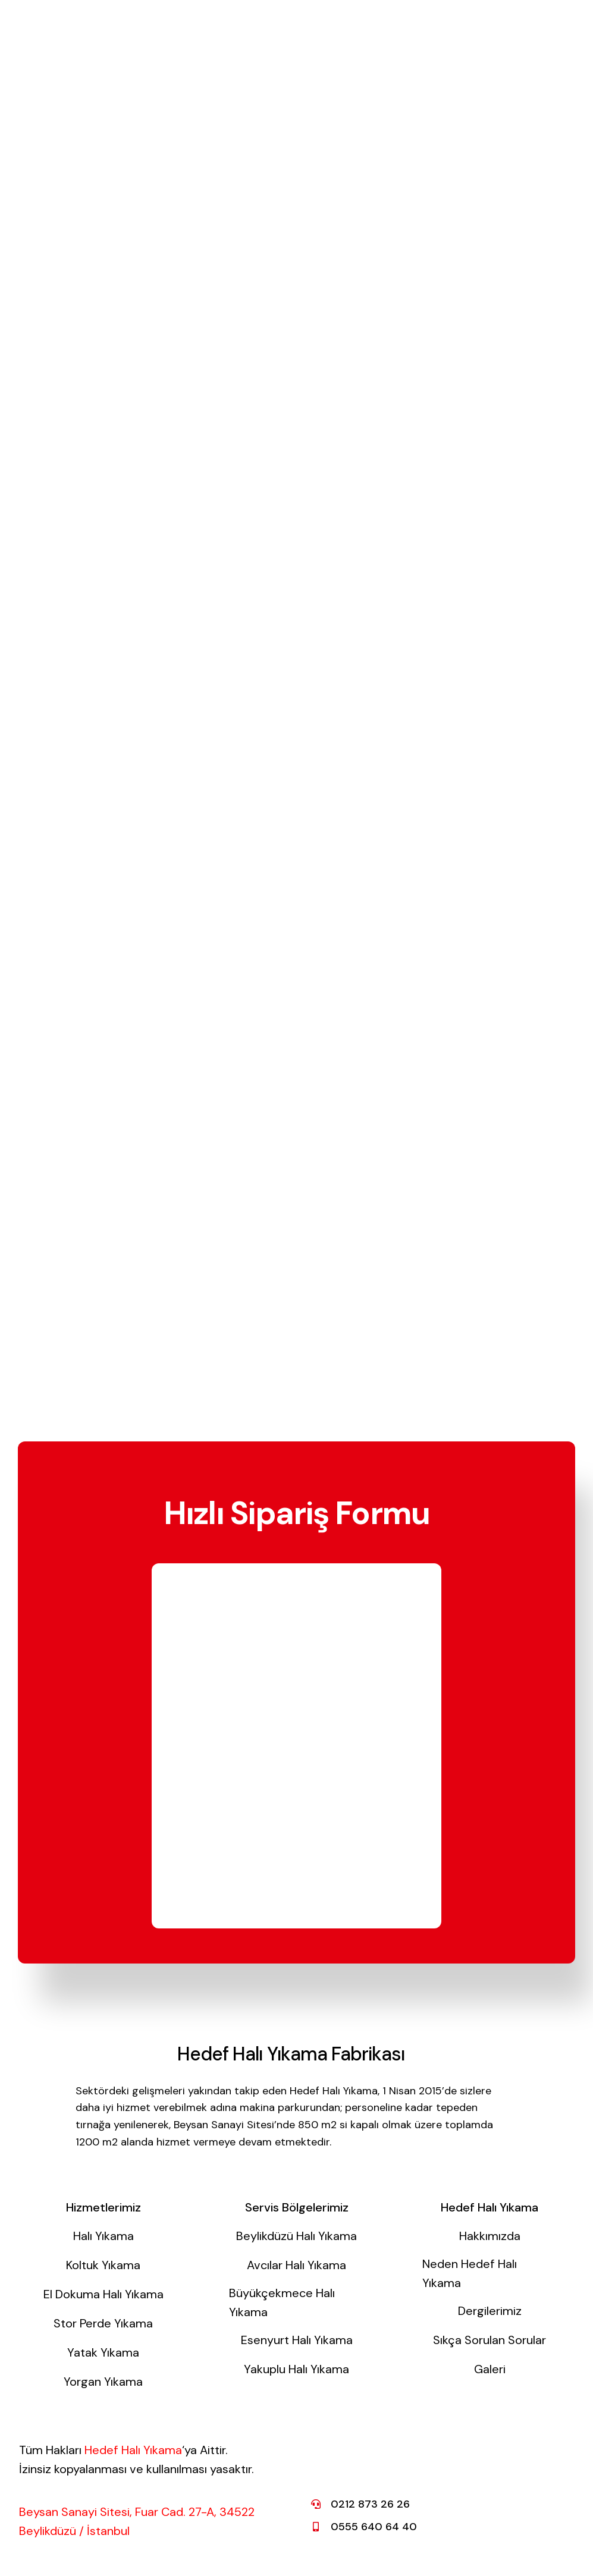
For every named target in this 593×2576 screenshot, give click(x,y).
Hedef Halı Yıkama (133, 2450)
